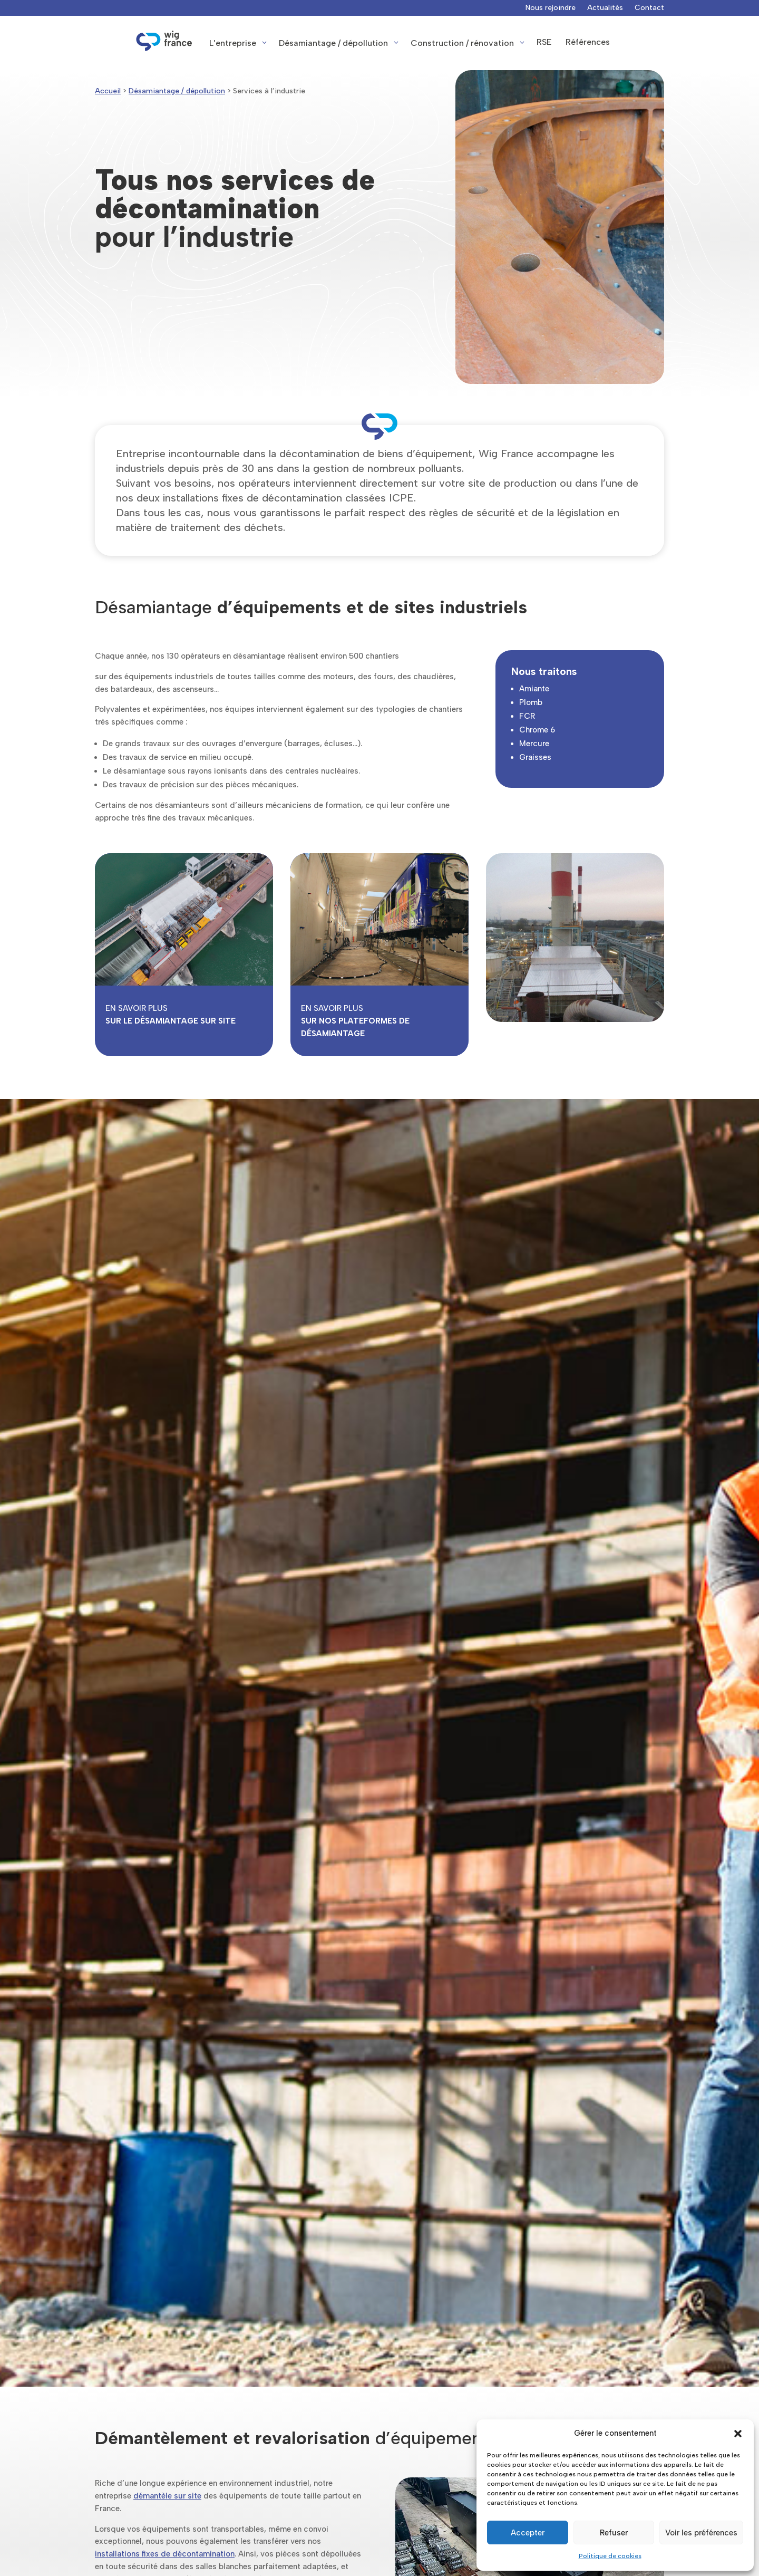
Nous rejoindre (551, 8)
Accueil (108, 90)
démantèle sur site (167, 2496)
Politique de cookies (610, 2556)
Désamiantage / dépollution (177, 90)
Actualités (605, 8)
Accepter (527, 2533)
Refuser (614, 2533)
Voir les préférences (701, 2533)
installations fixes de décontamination (165, 2554)
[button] (738, 2433)
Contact (649, 8)
